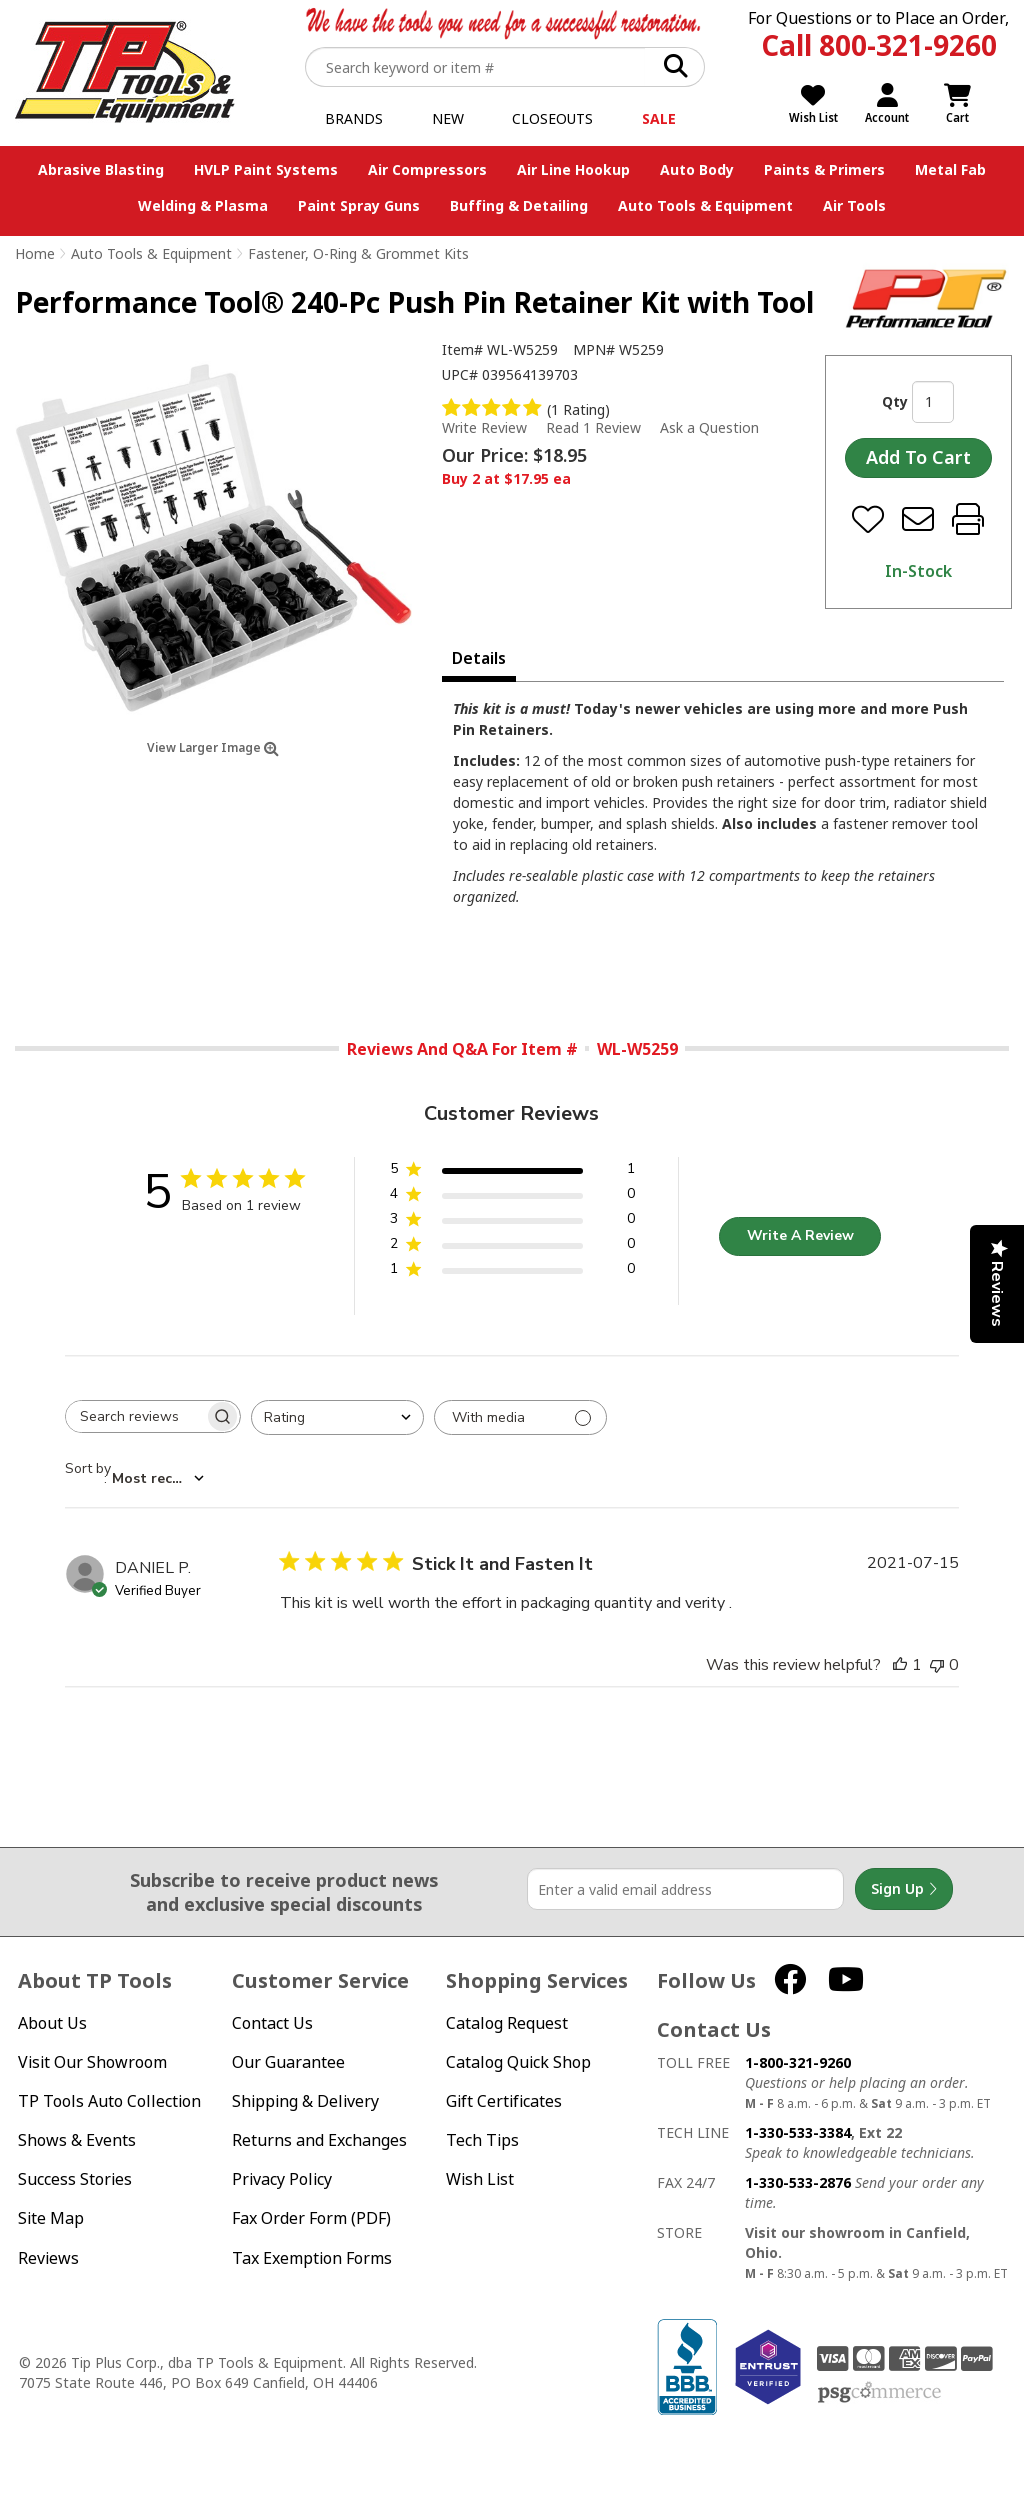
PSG (879, 2393)
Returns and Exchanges (319, 2140)
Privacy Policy (282, 2179)
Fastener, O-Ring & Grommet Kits (358, 253)
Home (35, 253)
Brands (354, 118)
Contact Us (272, 2023)
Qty (895, 401)
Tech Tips (482, 2140)
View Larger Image (213, 747)
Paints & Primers (824, 169)
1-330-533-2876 (798, 2182)
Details (479, 658)
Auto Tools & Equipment (705, 205)
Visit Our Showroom (92, 2062)
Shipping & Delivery (305, 2101)
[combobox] (337, 1417)
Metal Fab (950, 169)
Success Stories (75, 2179)
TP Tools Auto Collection (109, 2101)
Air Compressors (427, 169)
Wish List (480, 2179)
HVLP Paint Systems (266, 169)
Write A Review (800, 1235)
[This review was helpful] (900, 1665)
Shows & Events (77, 2140)
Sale (659, 118)
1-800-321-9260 (798, 2062)
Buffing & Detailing (519, 205)
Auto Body (697, 169)
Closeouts (552, 118)
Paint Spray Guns (359, 205)
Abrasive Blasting (101, 169)
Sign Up (904, 1889)
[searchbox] (135, 1416)
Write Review (484, 427)
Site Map (51, 2218)
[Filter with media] (520, 1417)
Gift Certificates (504, 2101)
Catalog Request (507, 2023)
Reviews (48, 2258)
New (448, 118)
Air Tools (854, 205)
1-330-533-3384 (798, 2132)
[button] (512, 1172)
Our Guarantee (288, 2062)
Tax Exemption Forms (312, 2258)
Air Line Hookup (573, 169)
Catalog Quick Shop (518, 2062)
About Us (52, 2023)
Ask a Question (709, 428)
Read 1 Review (593, 427)
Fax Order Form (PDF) (311, 2218)
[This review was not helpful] (937, 1665)
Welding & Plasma (203, 205)
